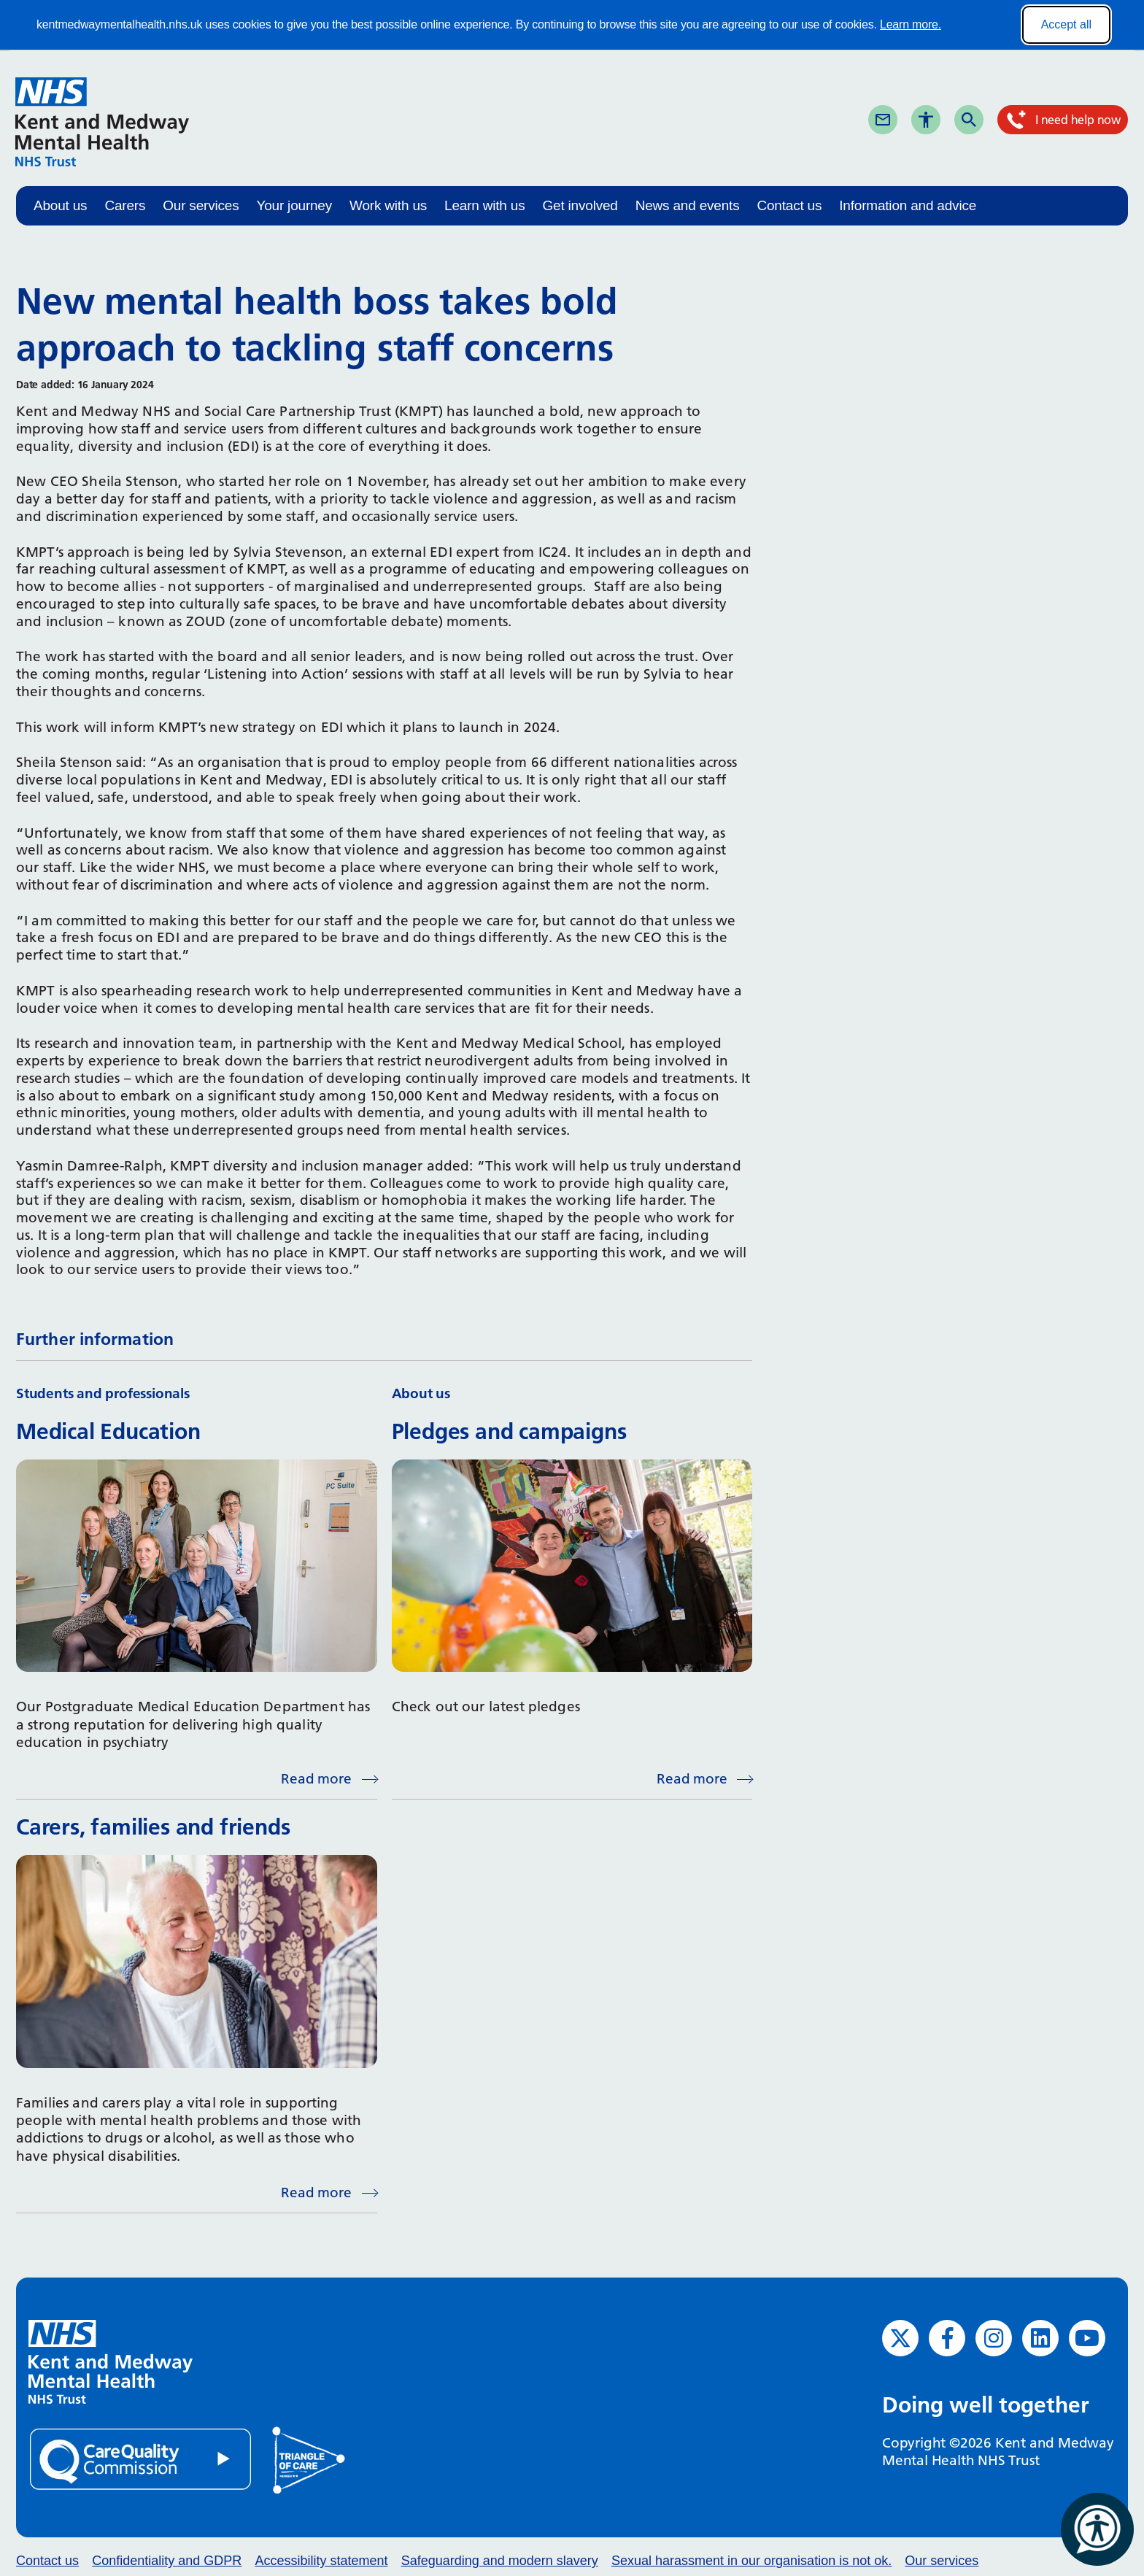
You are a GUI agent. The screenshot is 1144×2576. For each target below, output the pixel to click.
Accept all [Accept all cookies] (1066, 24)
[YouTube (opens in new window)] (1087, 2338)
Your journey (294, 205)
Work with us (388, 205)
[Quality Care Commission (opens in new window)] (141, 2458)
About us (60, 205)
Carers (124, 205)
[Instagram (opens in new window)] (993, 2338)
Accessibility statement (321, 2560)
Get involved (579, 205)
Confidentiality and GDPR (166, 2560)
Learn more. (910, 24)
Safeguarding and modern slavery (499, 2560)
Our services (201, 205)
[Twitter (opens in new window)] (900, 2338)
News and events (687, 205)
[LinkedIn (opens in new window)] (1040, 2338)
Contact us (789, 205)
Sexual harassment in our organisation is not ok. (751, 2560)
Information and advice (907, 205)
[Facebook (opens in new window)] (947, 2338)
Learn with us (484, 205)
